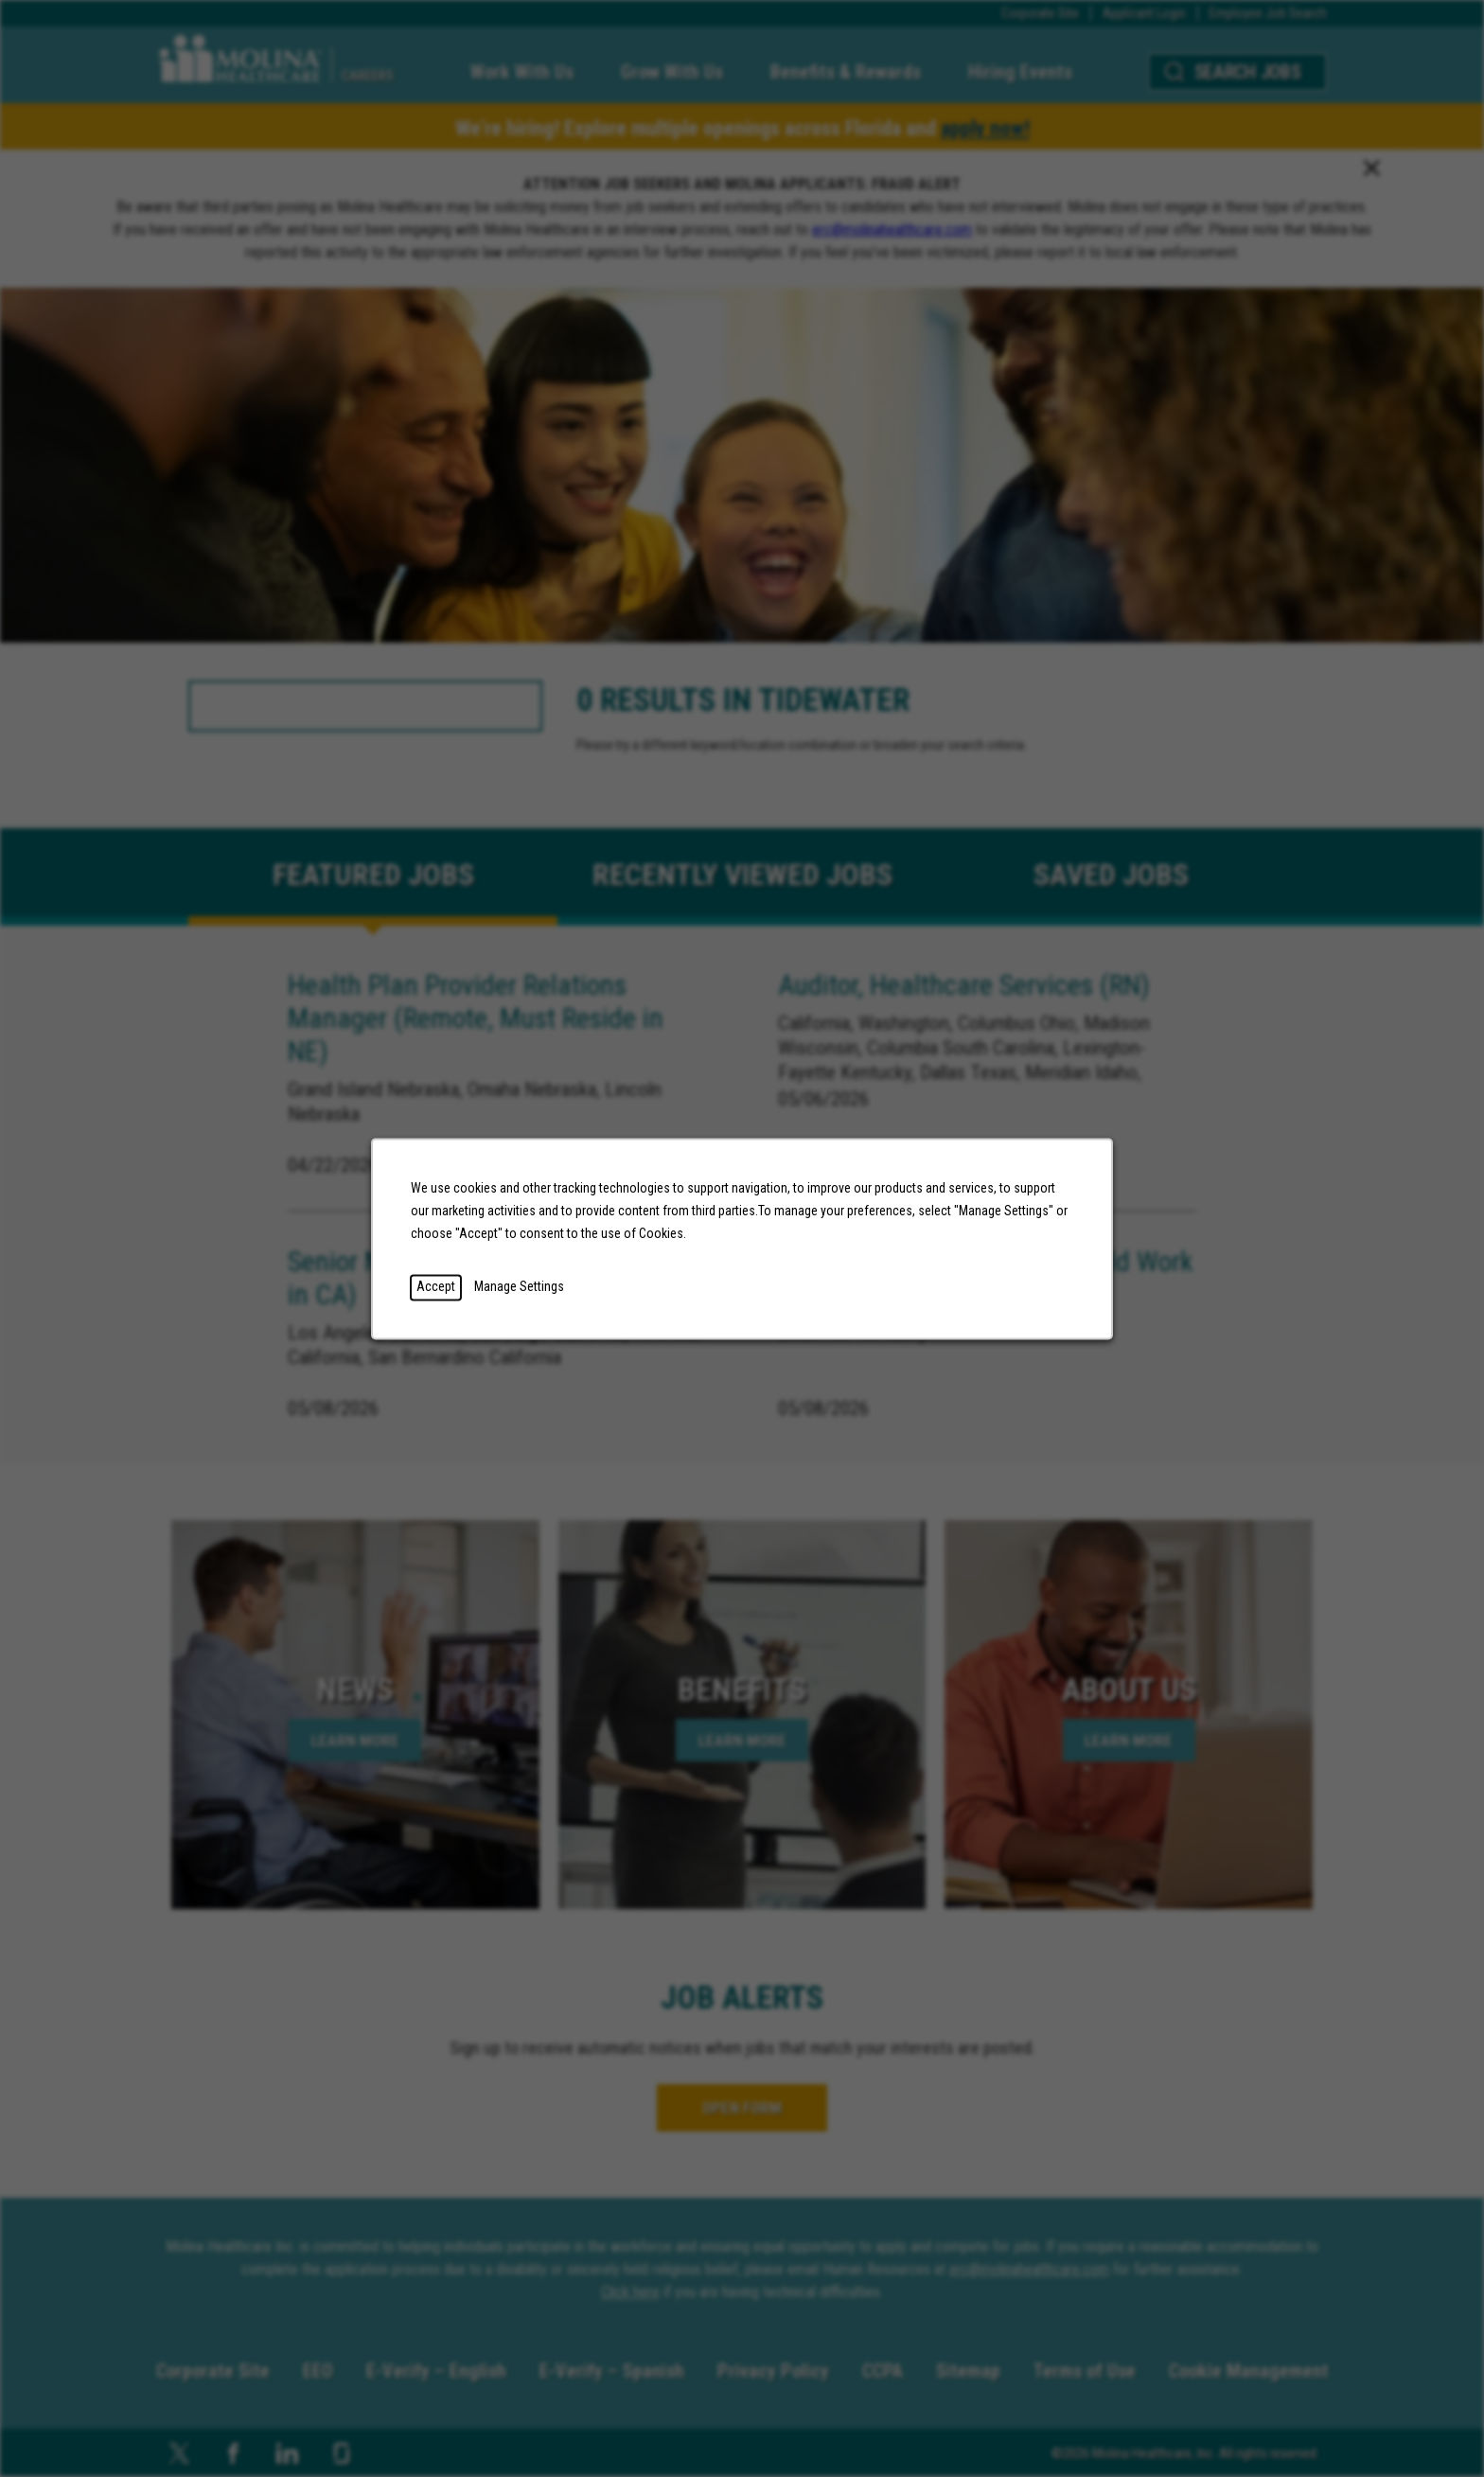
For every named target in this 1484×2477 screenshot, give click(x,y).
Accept (435, 1286)
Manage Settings (519, 1286)
